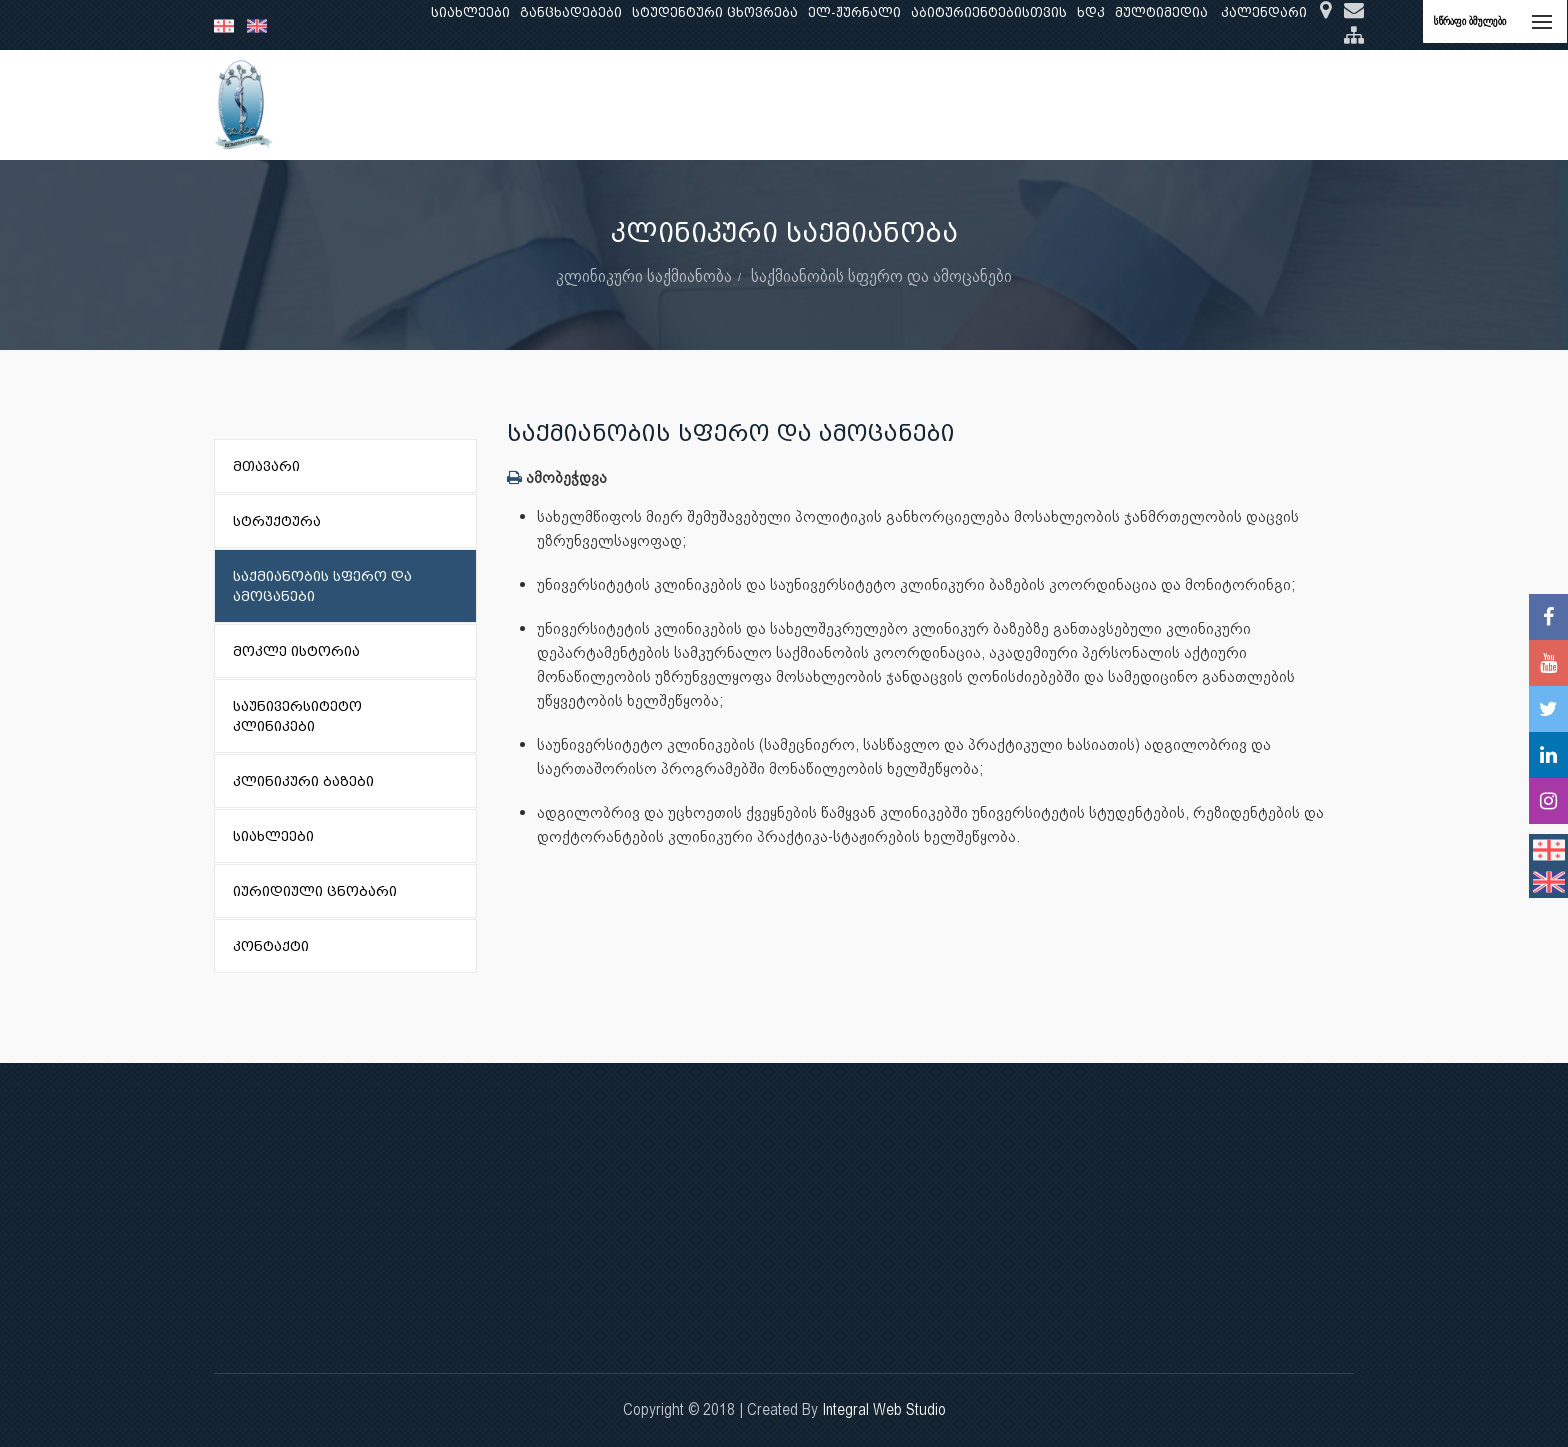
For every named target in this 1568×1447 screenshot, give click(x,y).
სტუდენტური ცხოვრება (715, 12)
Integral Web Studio (884, 1409)
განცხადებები (571, 12)
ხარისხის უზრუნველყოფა (958, 104)
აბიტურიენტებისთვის (989, 12)
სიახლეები (470, 12)
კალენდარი (1264, 12)
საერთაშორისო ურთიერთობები (1197, 104)
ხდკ (1091, 12)
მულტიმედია (1161, 12)
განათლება (530, 104)
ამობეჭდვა (557, 477)
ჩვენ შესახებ (420, 104)
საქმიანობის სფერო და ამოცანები (881, 275)
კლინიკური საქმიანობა (755, 104)
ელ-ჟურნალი (854, 12)
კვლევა (620, 104)
